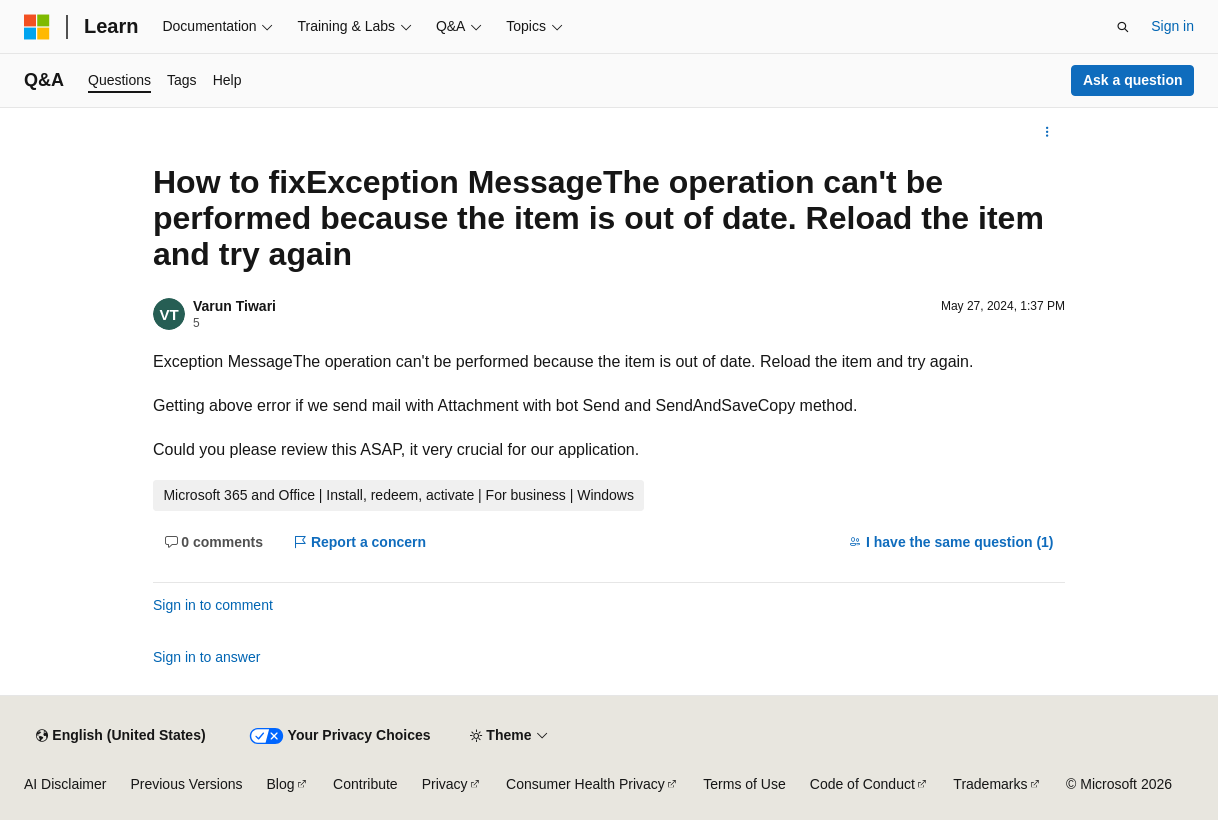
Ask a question (1133, 80)
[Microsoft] (37, 27)
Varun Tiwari (234, 306)
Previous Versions (186, 784)
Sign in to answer (206, 657)
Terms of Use (744, 784)
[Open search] (1123, 27)
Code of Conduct (862, 784)
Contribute (365, 784)
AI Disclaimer (65, 784)
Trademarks (990, 784)
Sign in (1172, 26)
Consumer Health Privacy (585, 784)
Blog (281, 784)
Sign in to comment (213, 605)
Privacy (445, 784)
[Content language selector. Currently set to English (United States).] (120, 736)
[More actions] (1047, 132)
